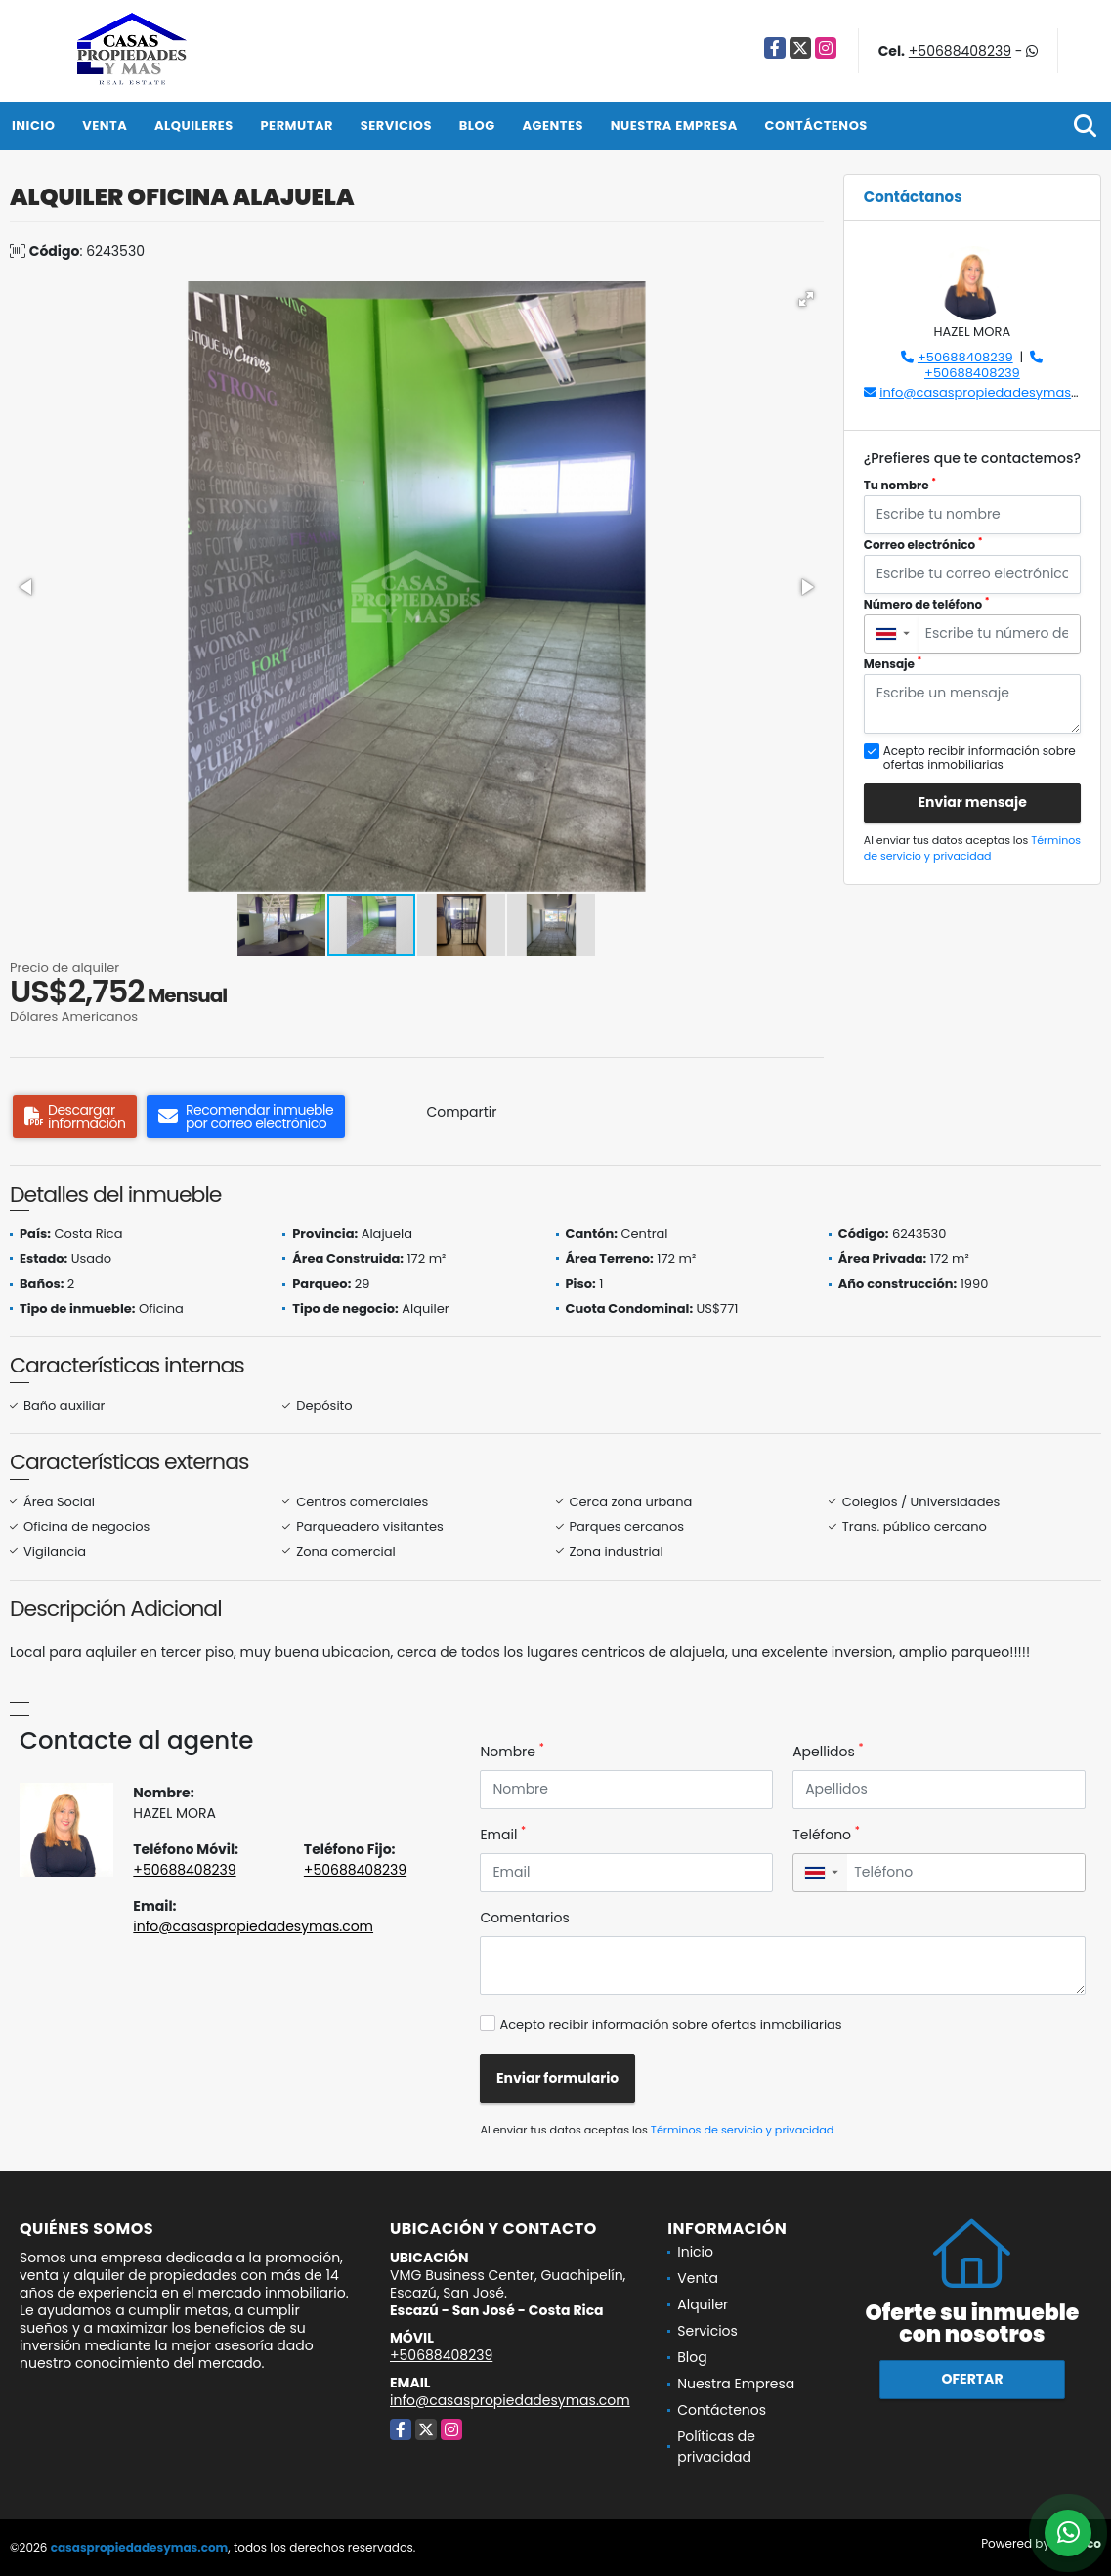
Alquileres (194, 125)
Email (503, 1834)
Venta (104, 125)
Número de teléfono (927, 604)
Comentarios (524, 1917)
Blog (477, 125)
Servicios (396, 125)
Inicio (33, 125)
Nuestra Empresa (674, 125)
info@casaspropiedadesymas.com (990, 392)
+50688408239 (960, 51)
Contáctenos (816, 125)
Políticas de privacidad (716, 2447)
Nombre (511, 1751)
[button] (806, 299)
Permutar (297, 125)
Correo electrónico (923, 544)
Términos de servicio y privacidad (972, 848)
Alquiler (702, 2304)
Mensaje (893, 663)
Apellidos (828, 1751)
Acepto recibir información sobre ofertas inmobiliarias (670, 2024)
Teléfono (826, 1834)
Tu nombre (900, 485)
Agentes (552, 125)
